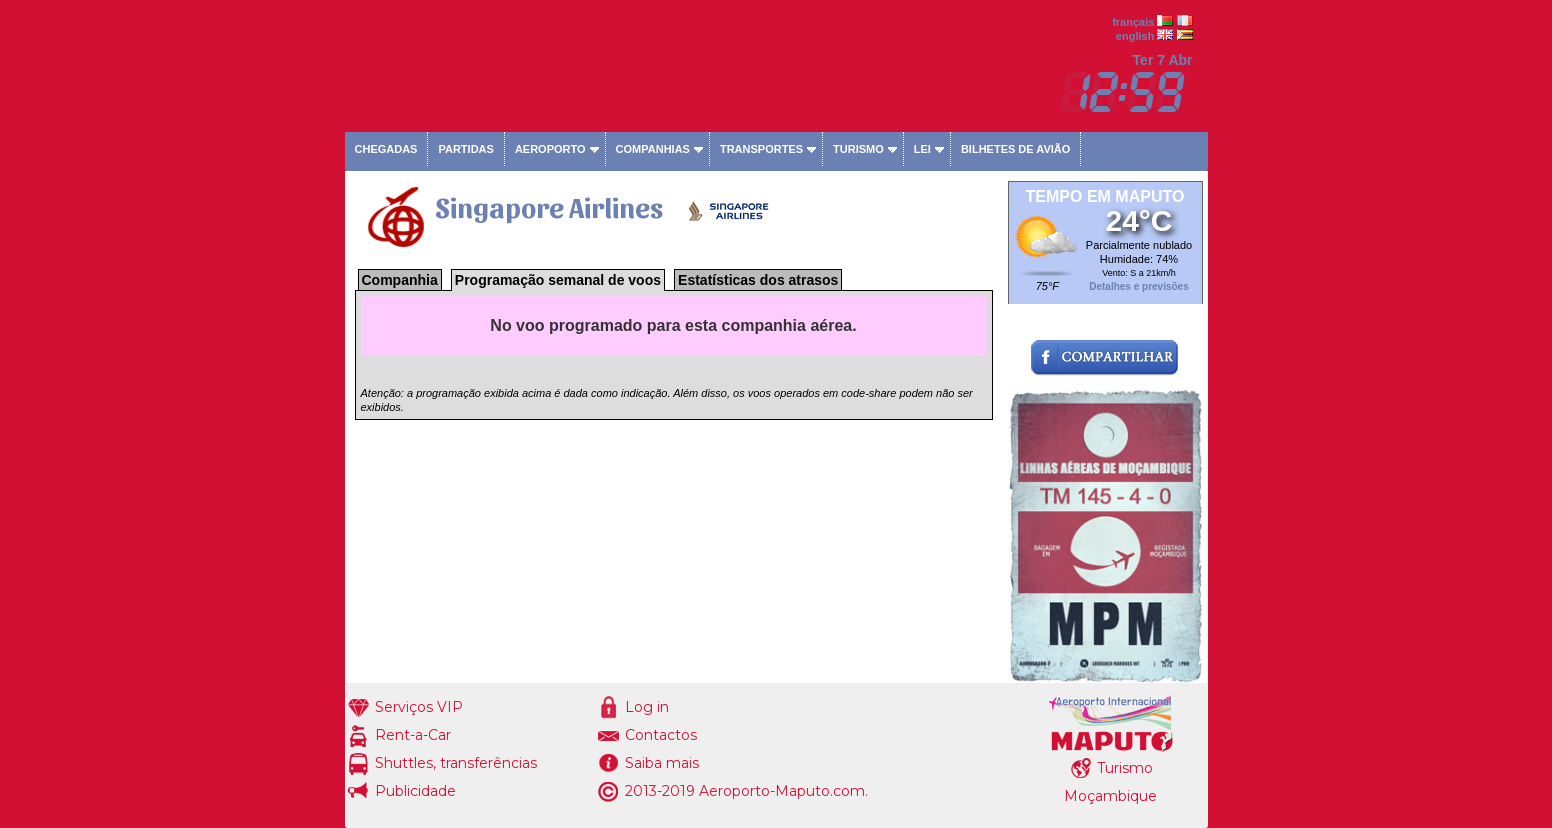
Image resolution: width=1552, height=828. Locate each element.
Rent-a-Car (413, 735)
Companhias (653, 149)
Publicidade (415, 791)
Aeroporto (550, 149)
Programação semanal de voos (558, 280)
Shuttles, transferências (456, 763)
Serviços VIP (419, 707)
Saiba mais (662, 763)
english (1135, 36)
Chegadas (386, 149)
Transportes (761, 149)
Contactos (661, 735)
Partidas (465, 149)
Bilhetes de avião (1015, 149)
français (1133, 22)
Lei (922, 149)
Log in (647, 707)
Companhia (400, 280)
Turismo (858, 149)
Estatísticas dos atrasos (758, 280)
